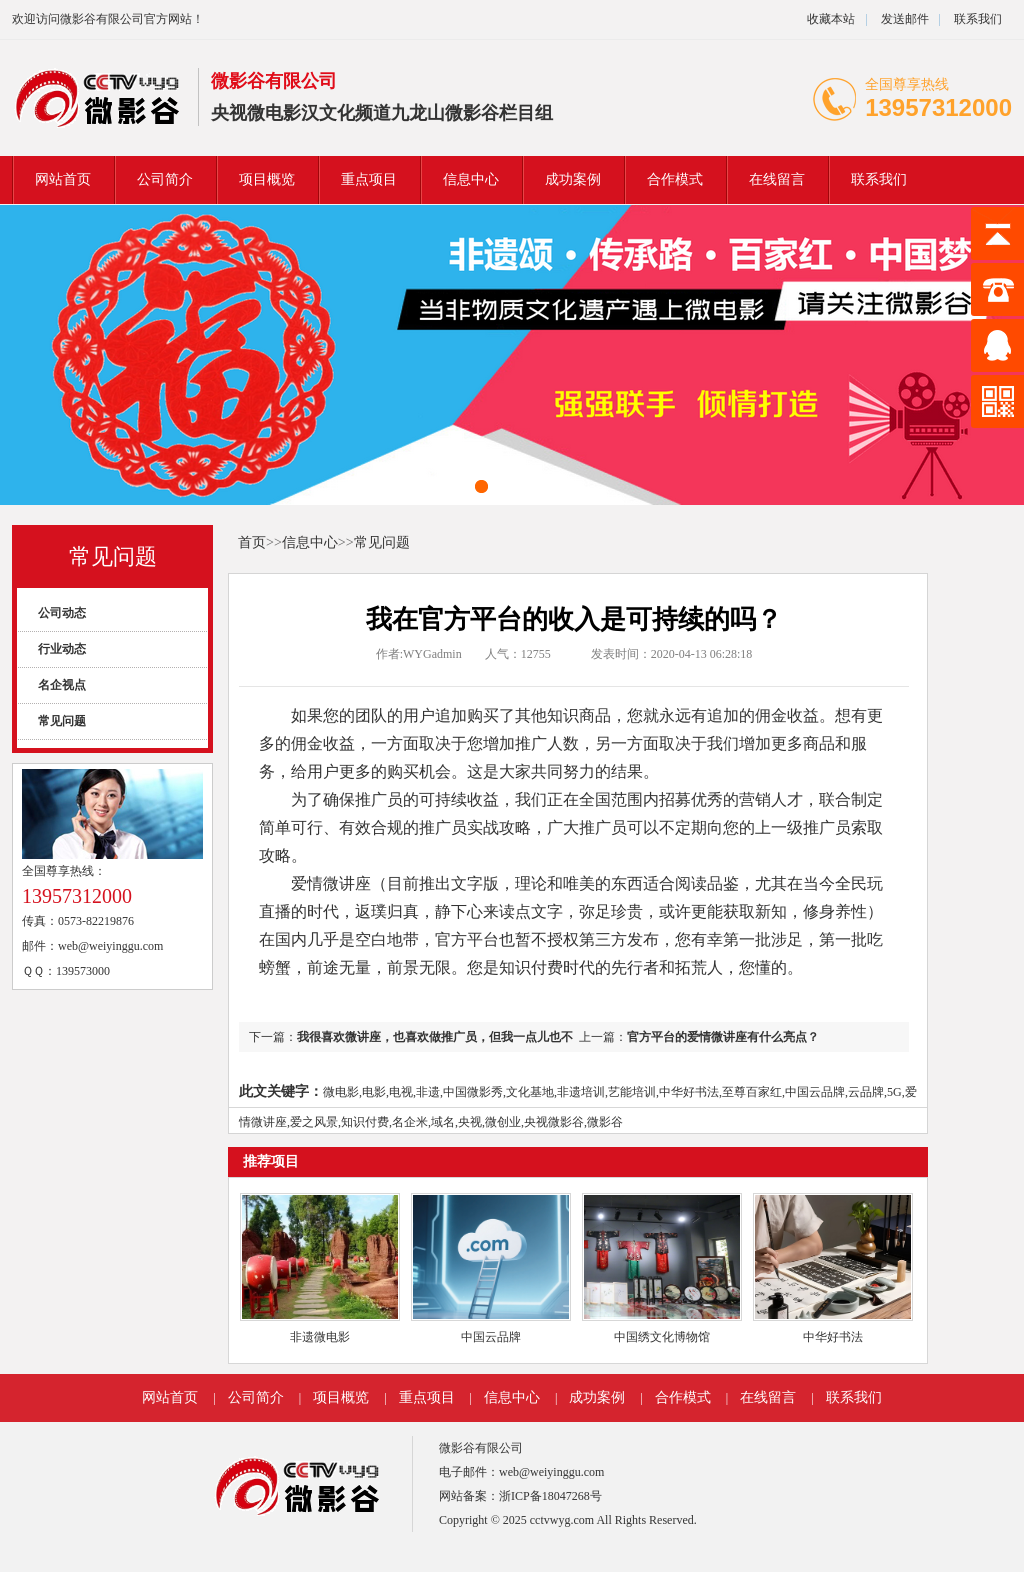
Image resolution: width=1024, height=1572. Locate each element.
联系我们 (978, 19)
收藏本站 (831, 19)
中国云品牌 (491, 1337)
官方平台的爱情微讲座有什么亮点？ (723, 1037)
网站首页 (63, 179)
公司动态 (62, 613)
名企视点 (62, 685)
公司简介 (165, 179)
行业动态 (62, 649)
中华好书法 (833, 1337)
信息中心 (471, 179)
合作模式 (675, 179)
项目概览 (267, 179)
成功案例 (573, 179)
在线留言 (777, 179)
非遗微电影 (320, 1337)
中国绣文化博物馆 (662, 1337)
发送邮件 (905, 19)
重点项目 (369, 179)
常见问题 (113, 556)
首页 (252, 542)
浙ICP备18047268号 (550, 1496)
